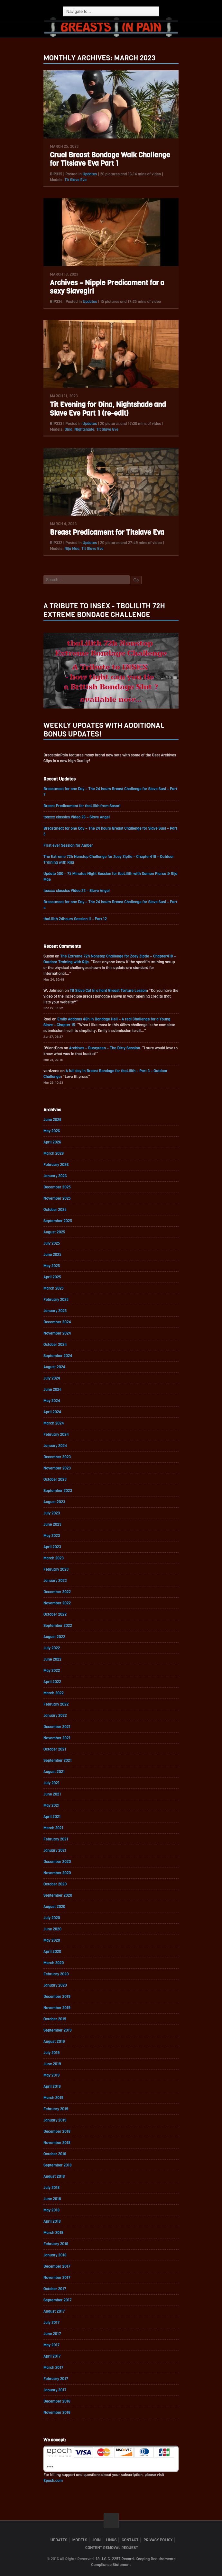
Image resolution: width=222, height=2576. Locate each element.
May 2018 (51, 2210)
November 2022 (57, 1603)
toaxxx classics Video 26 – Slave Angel (76, 817)
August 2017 (54, 2311)
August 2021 (54, 1771)
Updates (90, 174)
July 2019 (51, 2052)
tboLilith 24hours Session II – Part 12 (75, 919)
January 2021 (54, 1850)
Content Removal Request (111, 2547)
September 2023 (57, 1490)
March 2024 (53, 1423)
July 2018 (51, 2187)
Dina (68, 429)
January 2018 (54, 2255)
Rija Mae (71, 548)
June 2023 (52, 1524)
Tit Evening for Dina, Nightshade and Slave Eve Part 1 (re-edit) (108, 409)
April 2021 (52, 1816)
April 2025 (52, 1277)
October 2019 (54, 2019)
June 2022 (52, 1659)
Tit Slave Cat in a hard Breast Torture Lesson (108, 990)
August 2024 (54, 1367)
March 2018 (53, 2232)
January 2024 (55, 1445)
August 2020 (54, 1906)
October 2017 (54, 2288)
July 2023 (51, 1513)
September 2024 (57, 1355)
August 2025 (54, 1232)
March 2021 (53, 1828)
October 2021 (54, 1749)
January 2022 (55, 1715)
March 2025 (53, 1288)
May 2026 (51, 1131)
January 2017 (54, 2390)
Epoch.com (53, 2480)
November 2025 (57, 1198)
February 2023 (56, 1569)
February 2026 (56, 1164)
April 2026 (52, 1142)
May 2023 (51, 1535)
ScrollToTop (111, 2520)
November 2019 (56, 2007)
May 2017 (51, 2345)
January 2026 (55, 1175)
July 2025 (51, 1243)
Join (96, 2540)
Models (79, 2540)
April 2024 (52, 1412)
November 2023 (57, 1468)
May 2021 (51, 1805)
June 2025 (52, 1254)
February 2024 (56, 1434)
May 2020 (51, 1940)
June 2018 (52, 2198)
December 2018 (56, 2131)
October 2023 (55, 1479)
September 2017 (57, 2300)
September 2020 (57, 1895)
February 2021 (55, 1839)
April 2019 (52, 2086)
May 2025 (51, 1265)
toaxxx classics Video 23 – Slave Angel (76, 890)
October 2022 (55, 1614)
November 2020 (57, 1872)
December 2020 (57, 1861)
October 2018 (54, 2154)
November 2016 (56, 2412)
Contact (130, 2540)
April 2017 (52, 2356)
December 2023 (57, 1457)
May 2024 (51, 1400)
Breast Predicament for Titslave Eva (107, 532)
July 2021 (51, 1783)
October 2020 (55, 1884)
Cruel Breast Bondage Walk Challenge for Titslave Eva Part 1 (110, 159)
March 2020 (53, 1962)
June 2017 (52, 2333)
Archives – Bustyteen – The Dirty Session (104, 1048)
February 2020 (56, 1974)
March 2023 (53, 1558)
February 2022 (56, 1704)
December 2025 (57, 1187)
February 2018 (55, 2243)
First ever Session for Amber (68, 845)
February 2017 (55, 2378)
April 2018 (52, 2221)
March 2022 (53, 1693)
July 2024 (51, 1378)
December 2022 (57, 1591)
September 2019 (57, 2030)
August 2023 (54, 1501)
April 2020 (52, 1951)
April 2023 (52, 1546)
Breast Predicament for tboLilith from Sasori (81, 805)
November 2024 (57, 1333)
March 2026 (53, 1153)
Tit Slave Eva (75, 179)
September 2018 (57, 2165)
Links (111, 2540)
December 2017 (56, 2266)
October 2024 (55, 1344)
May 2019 (51, 2075)
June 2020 (52, 1929)
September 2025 (57, 1220)
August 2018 (54, 2176)
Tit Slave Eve (107, 429)
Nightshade (84, 429)
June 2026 (52, 1119)
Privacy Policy (157, 2540)
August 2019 (54, 2041)
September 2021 (57, 1760)
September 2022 (57, 1625)
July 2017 (51, 2322)
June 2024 (52, 1389)
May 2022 (51, 1670)
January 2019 (54, 2120)
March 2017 (53, 2367)
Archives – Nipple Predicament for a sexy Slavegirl (107, 287)
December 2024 (57, 1322)
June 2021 (52, 1794)
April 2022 (52, 1681)
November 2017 (56, 2277)
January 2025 (55, 1310)
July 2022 (51, 1648)
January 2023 (55, 1580)
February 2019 (55, 2109)
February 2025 (56, 1299)
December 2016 (56, 2401)
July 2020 (51, 1917)
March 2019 (53, 2097)
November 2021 (56, 1738)
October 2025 (55, 1209)
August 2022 (54, 1636)
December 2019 (56, 1996)
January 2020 (55, 1985)
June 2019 (52, 2064)
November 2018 (56, 2142)
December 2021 (56, 1726)
